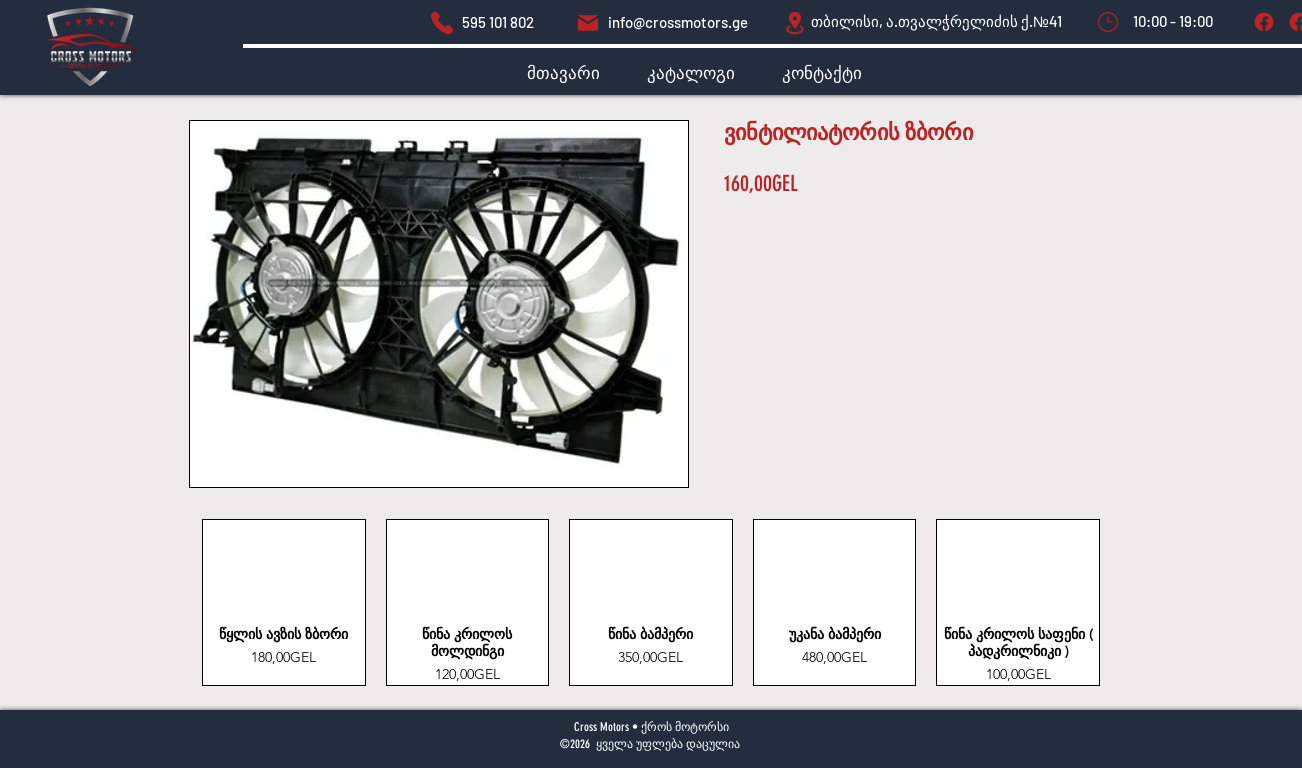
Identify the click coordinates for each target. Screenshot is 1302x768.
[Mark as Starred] (1108, 22)
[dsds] (442, 22)
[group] (651, 603)
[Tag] (1263, 22)
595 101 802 (498, 22)
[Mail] (588, 22)
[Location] (795, 22)
